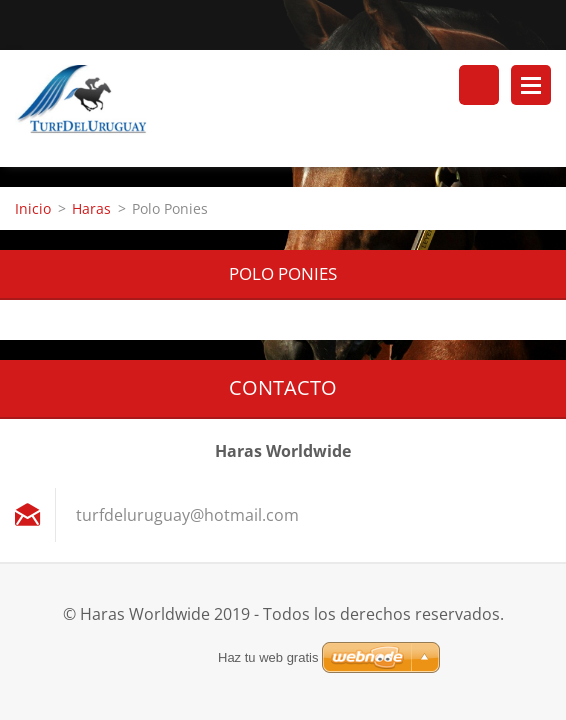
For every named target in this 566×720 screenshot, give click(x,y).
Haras (91, 208)
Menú (531, 85)
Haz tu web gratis (268, 657)
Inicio (33, 208)
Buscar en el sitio (479, 85)
